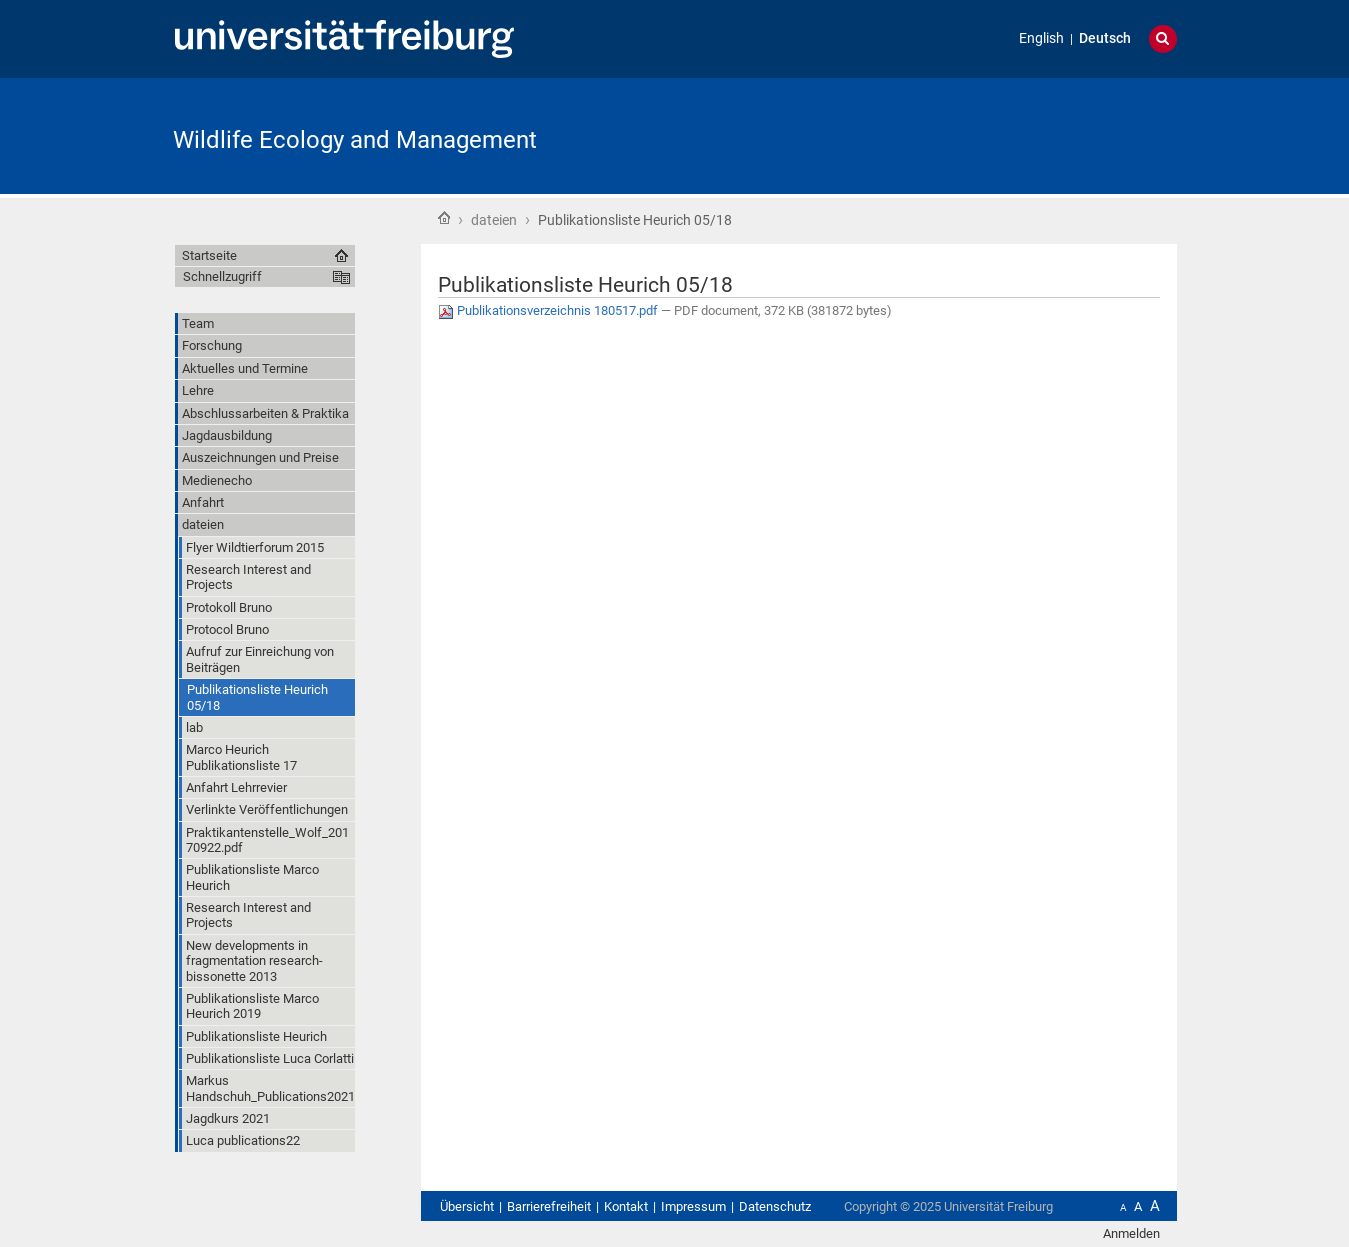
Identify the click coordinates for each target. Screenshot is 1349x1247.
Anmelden (1131, 1233)
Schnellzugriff (222, 276)
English (1041, 38)
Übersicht (467, 1206)
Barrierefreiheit (549, 1206)
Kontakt (626, 1206)
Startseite (444, 218)
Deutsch (1105, 38)
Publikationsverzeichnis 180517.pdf (549, 310)
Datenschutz (775, 1206)
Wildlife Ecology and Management (355, 140)
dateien (494, 220)
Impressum (693, 1206)
